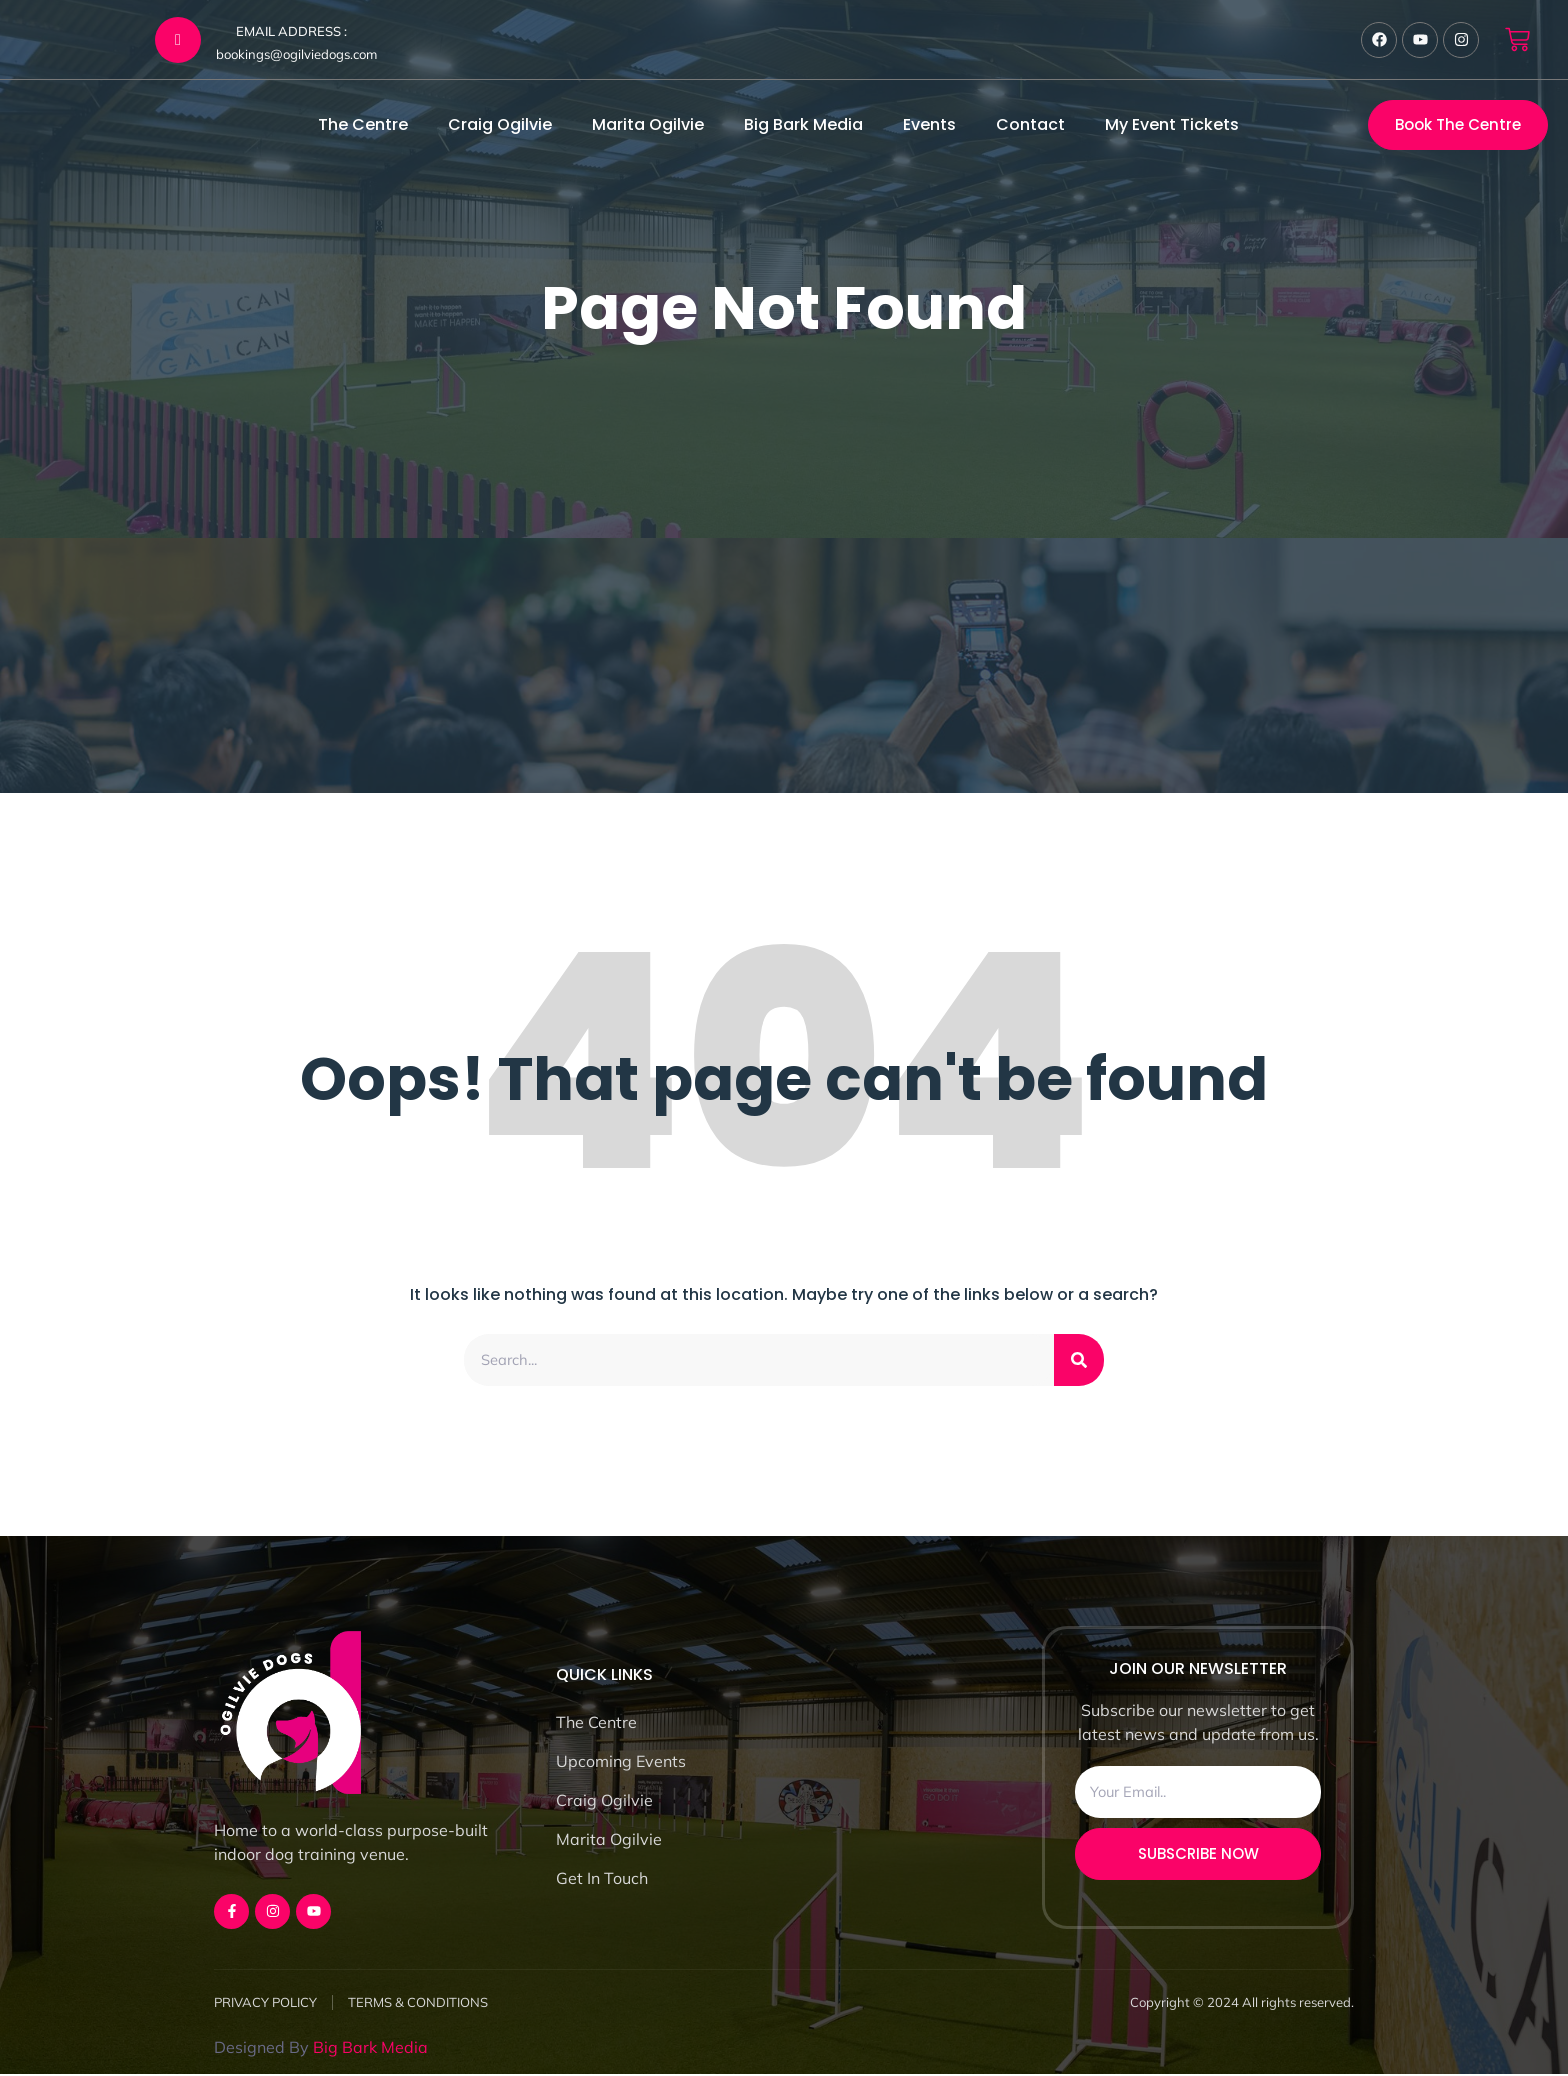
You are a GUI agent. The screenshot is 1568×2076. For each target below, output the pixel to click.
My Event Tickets (1172, 124)
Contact (1030, 124)
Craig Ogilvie (500, 124)
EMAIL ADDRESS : (291, 31)
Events (929, 124)
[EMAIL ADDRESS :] (178, 40)
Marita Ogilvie (648, 124)
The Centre (363, 124)
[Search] (1079, 1361)
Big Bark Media (803, 124)
